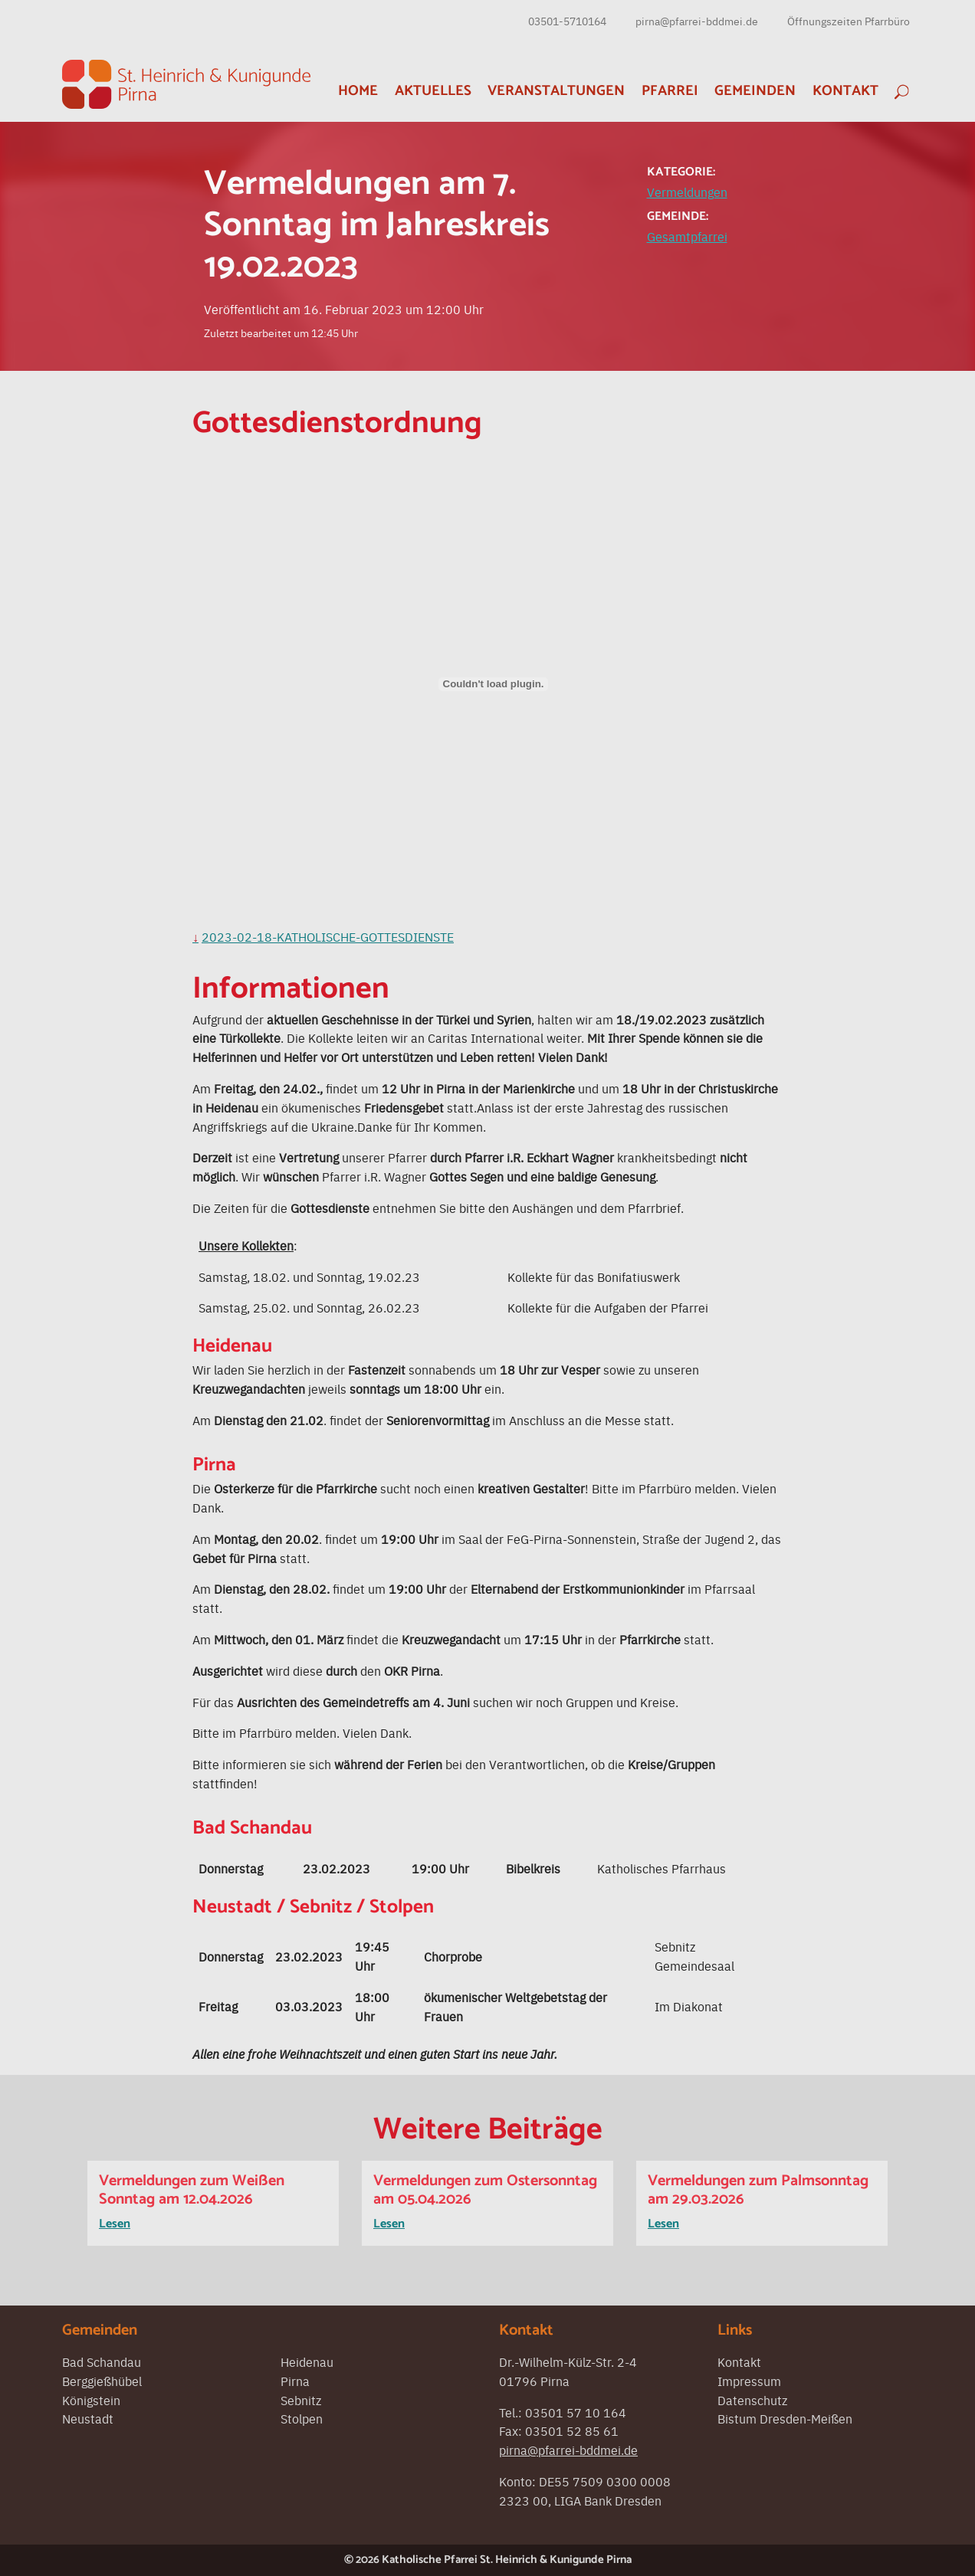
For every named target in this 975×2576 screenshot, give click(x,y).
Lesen (114, 2224)
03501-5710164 (567, 20)
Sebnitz (301, 2399)
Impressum (749, 2380)
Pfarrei (670, 91)
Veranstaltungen (556, 91)
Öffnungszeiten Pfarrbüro (848, 20)
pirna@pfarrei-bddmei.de (696, 20)
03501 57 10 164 (575, 2412)
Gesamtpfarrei (687, 236)
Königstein (91, 2399)
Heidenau (307, 2361)
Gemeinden (755, 91)
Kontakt (845, 91)
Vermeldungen (687, 191)
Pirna (295, 2380)
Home (358, 91)
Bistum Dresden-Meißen (784, 2418)
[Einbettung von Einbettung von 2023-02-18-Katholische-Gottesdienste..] (493, 684)
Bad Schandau (101, 2361)
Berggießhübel (102, 2380)
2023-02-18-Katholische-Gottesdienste (328, 936)
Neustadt (87, 2418)
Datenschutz (752, 2399)
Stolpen (302, 2418)
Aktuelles (433, 91)
